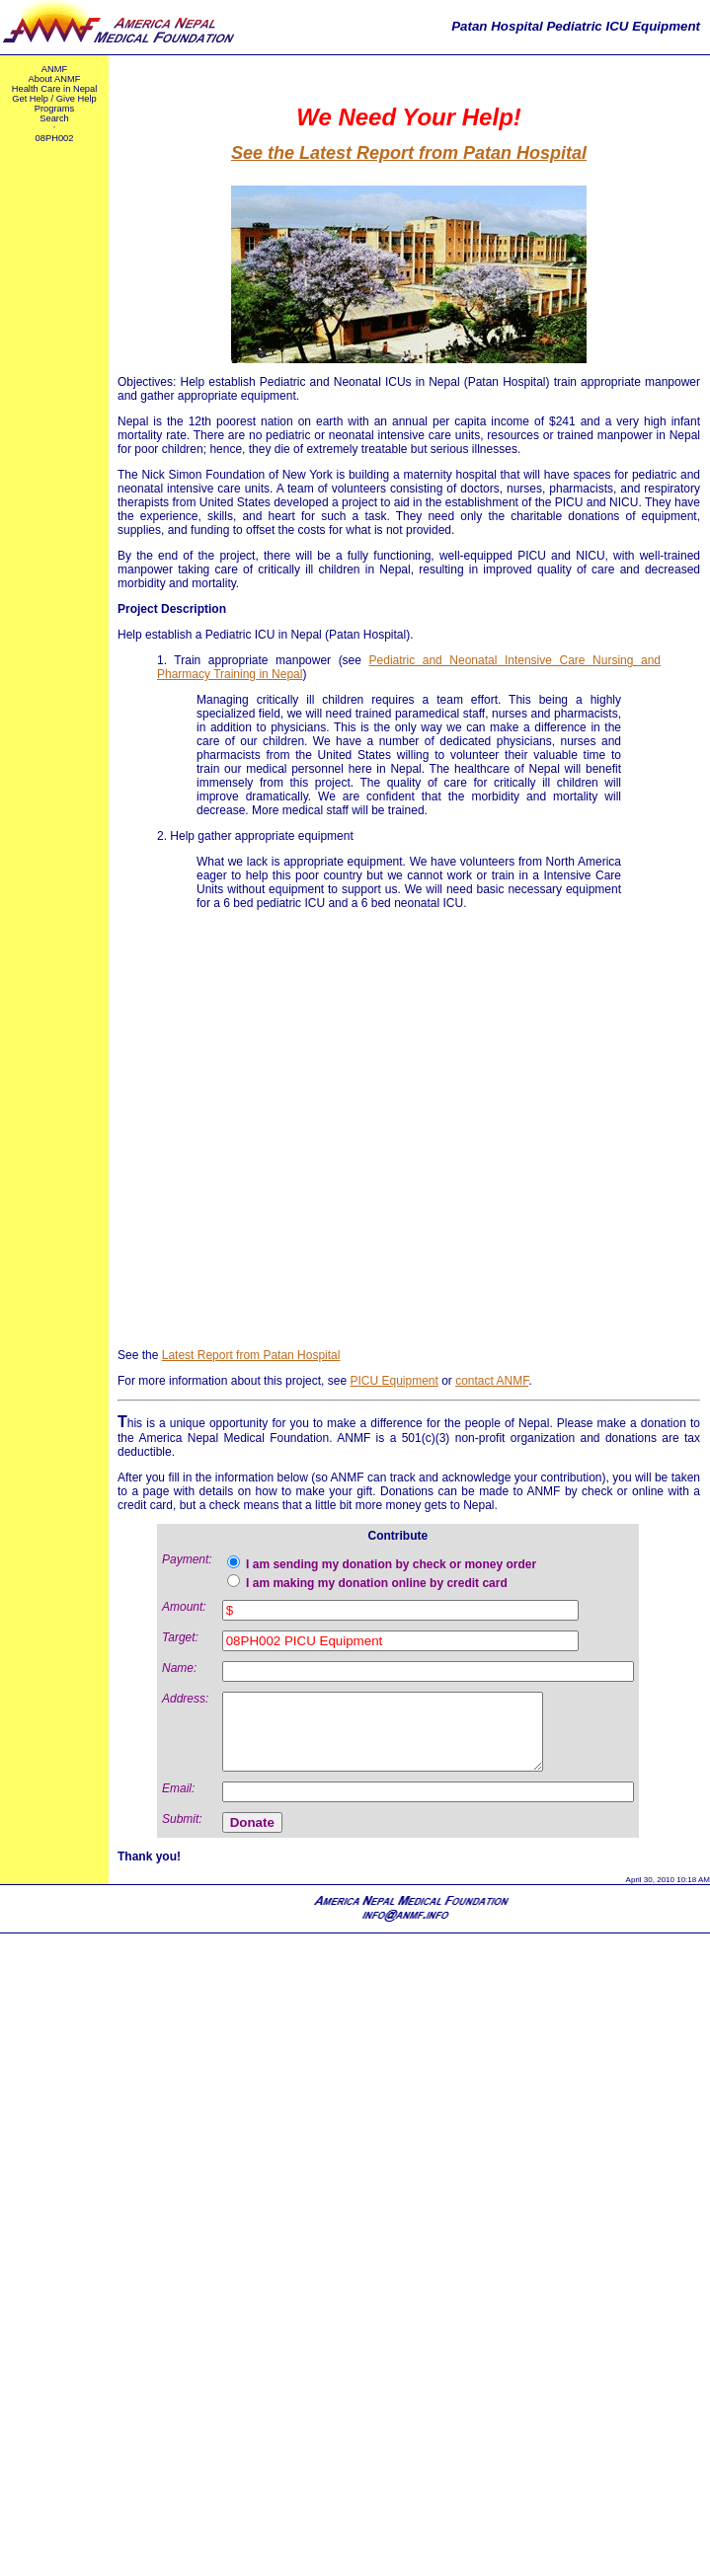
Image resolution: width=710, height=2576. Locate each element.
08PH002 (55, 138)
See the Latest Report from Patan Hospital (409, 153)
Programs (54, 109)
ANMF (54, 69)
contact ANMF (491, 1381)
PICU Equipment (393, 1381)
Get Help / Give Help (54, 99)
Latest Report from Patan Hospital (251, 1355)
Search (54, 118)
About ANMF (55, 79)
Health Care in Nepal (55, 89)
